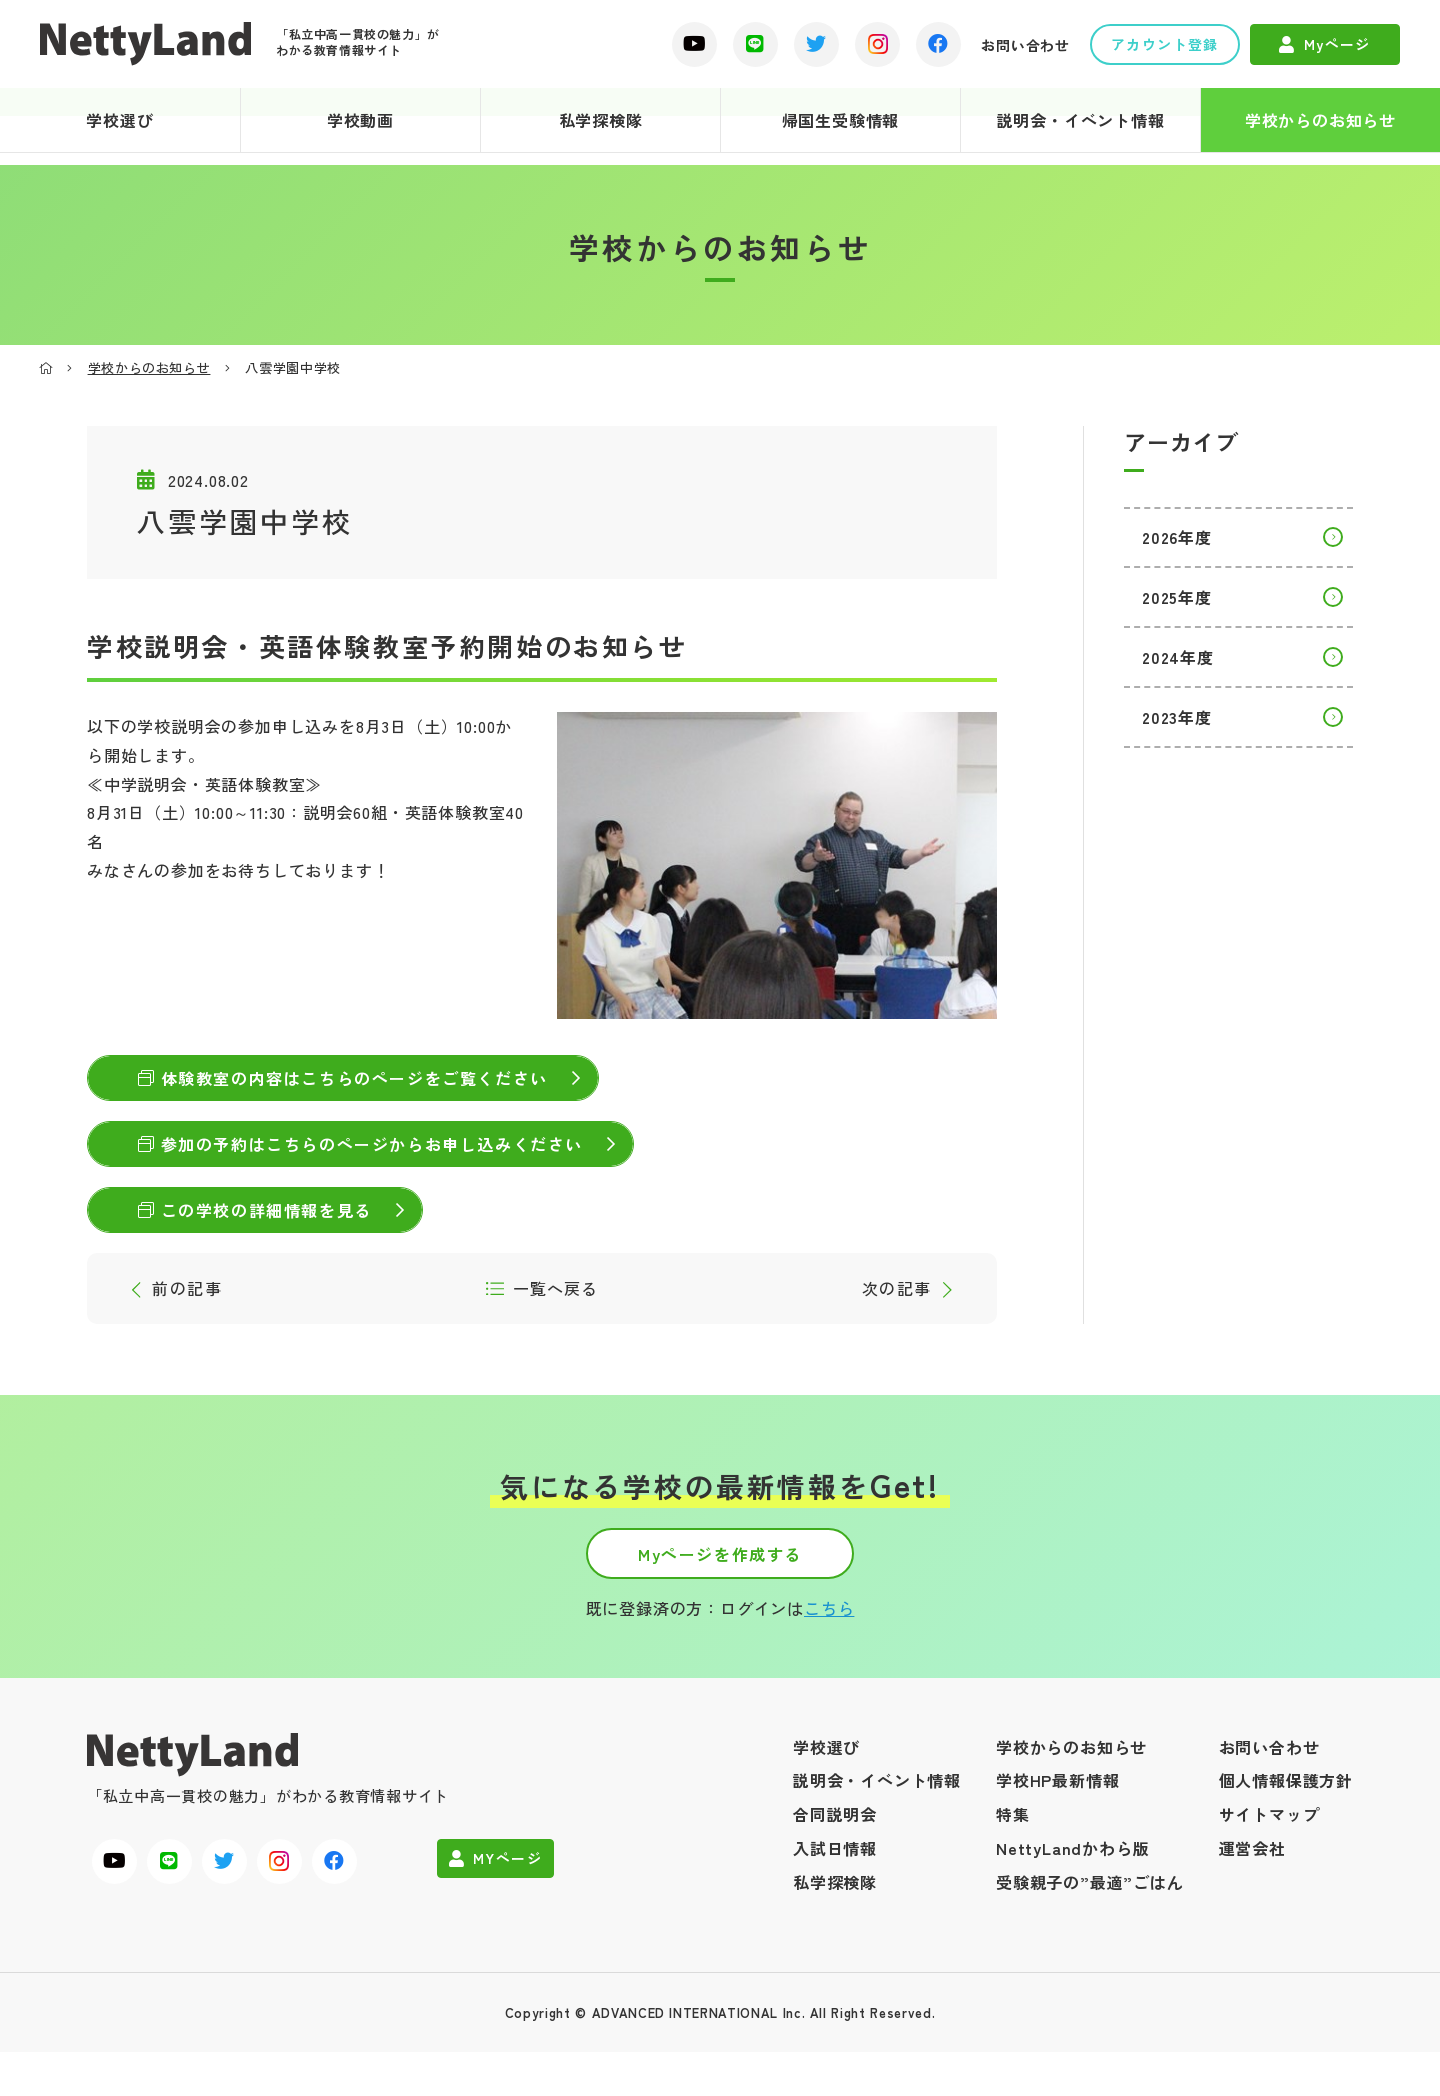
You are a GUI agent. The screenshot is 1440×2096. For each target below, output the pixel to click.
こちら (829, 1652)
